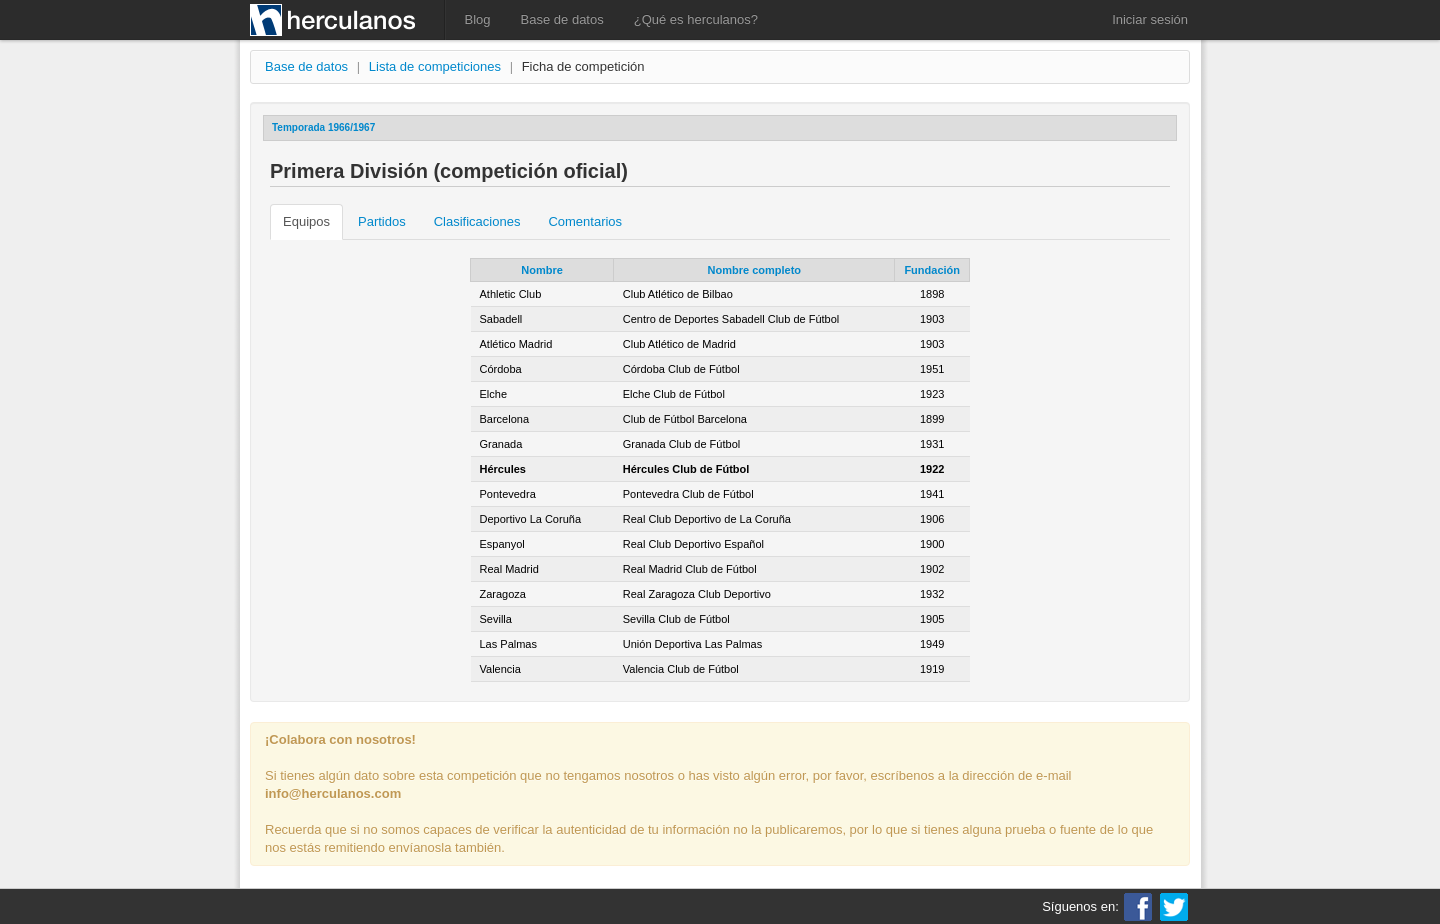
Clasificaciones (477, 221)
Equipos (306, 221)
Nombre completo (755, 270)
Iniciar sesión (1150, 19)
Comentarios (585, 221)
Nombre (542, 270)
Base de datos (562, 19)
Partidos (382, 221)
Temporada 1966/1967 (323, 127)
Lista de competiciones (435, 66)
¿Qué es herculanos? (696, 19)
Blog (478, 19)
